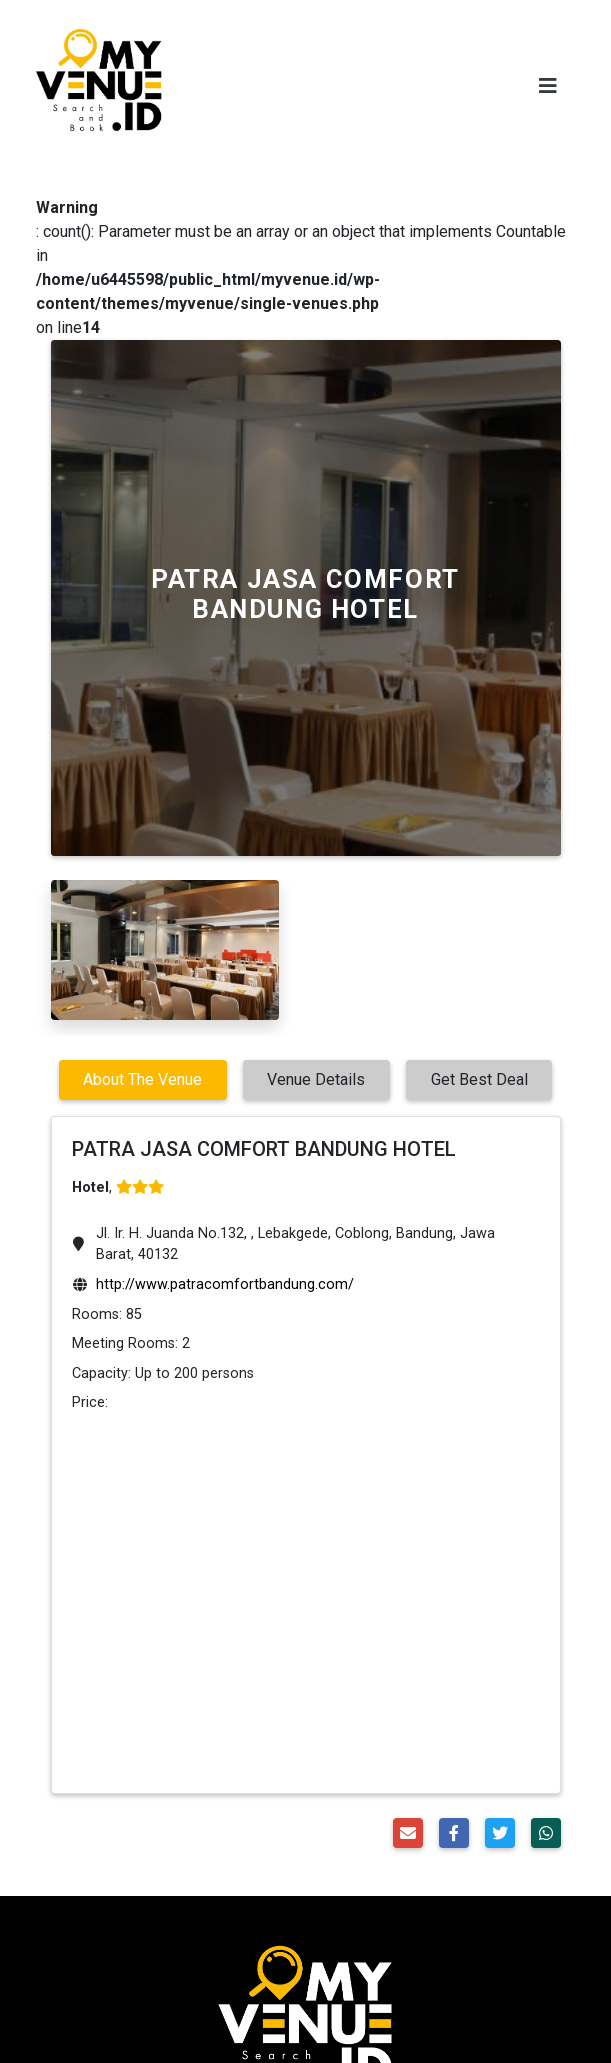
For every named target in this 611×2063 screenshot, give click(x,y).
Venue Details (316, 1079)
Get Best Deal (479, 1079)
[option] (165, 950)
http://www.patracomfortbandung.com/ (225, 1284)
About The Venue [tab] (142, 1079)
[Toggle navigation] (548, 86)
